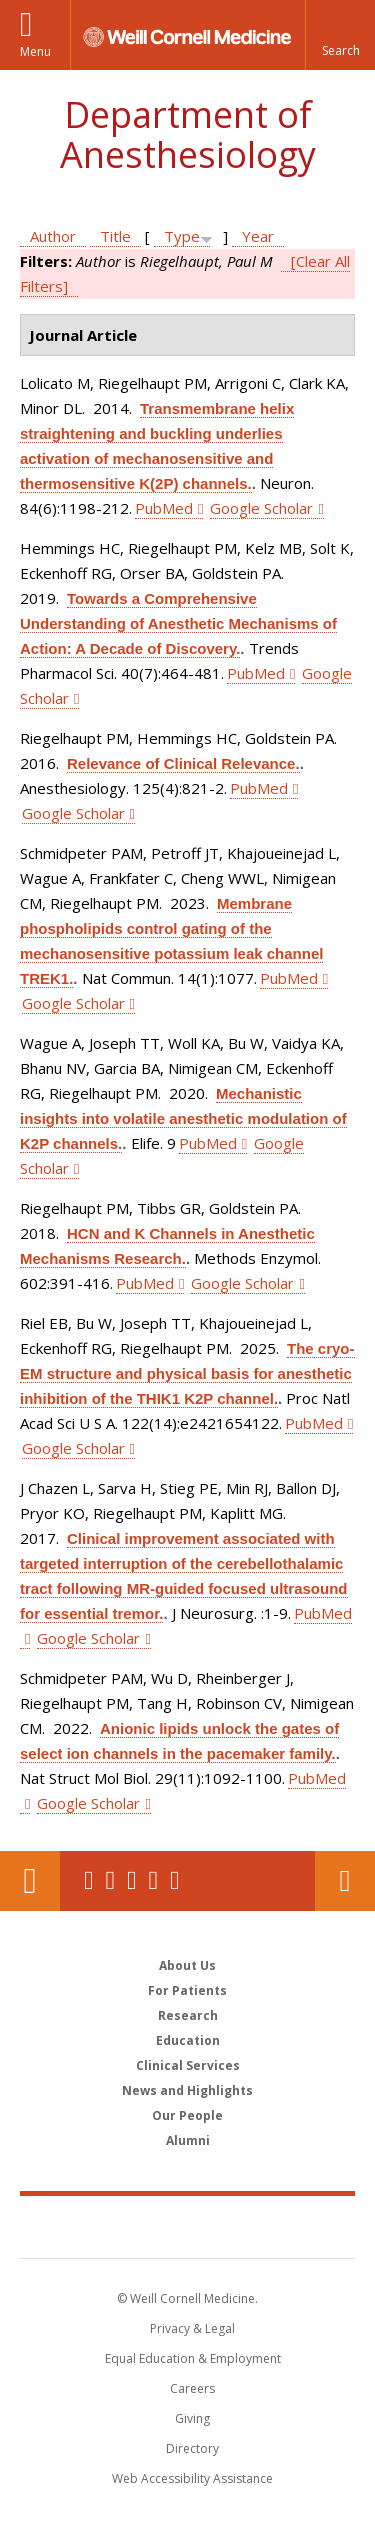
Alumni (188, 2140)
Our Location (30, 1881)
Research (188, 2015)
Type (182, 236)
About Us (187, 1965)
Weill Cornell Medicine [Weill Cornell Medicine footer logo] (188, 2226)
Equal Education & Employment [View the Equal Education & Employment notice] (193, 2358)
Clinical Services (188, 2065)
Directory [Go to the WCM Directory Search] (192, 2448)
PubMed (164, 508)
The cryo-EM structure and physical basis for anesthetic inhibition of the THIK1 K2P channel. (187, 1373)
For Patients (187, 1990)
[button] (340, 35)
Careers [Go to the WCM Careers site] (192, 2388)
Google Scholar (261, 508)
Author (53, 236)
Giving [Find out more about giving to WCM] (192, 2418)
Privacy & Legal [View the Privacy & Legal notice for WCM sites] (192, 2328)
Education (188, 2040)
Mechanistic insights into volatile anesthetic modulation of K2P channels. (183, 1118)
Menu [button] (35, 51)
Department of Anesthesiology (188, 134)
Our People (187, 2115)
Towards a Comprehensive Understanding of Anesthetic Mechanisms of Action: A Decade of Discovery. (178, 623)
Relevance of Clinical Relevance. (183, 763)
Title (115, 236)
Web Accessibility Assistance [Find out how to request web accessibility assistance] (192, 2478)
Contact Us (345, 1881)
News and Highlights (187, 2090)
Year (258, 236)
